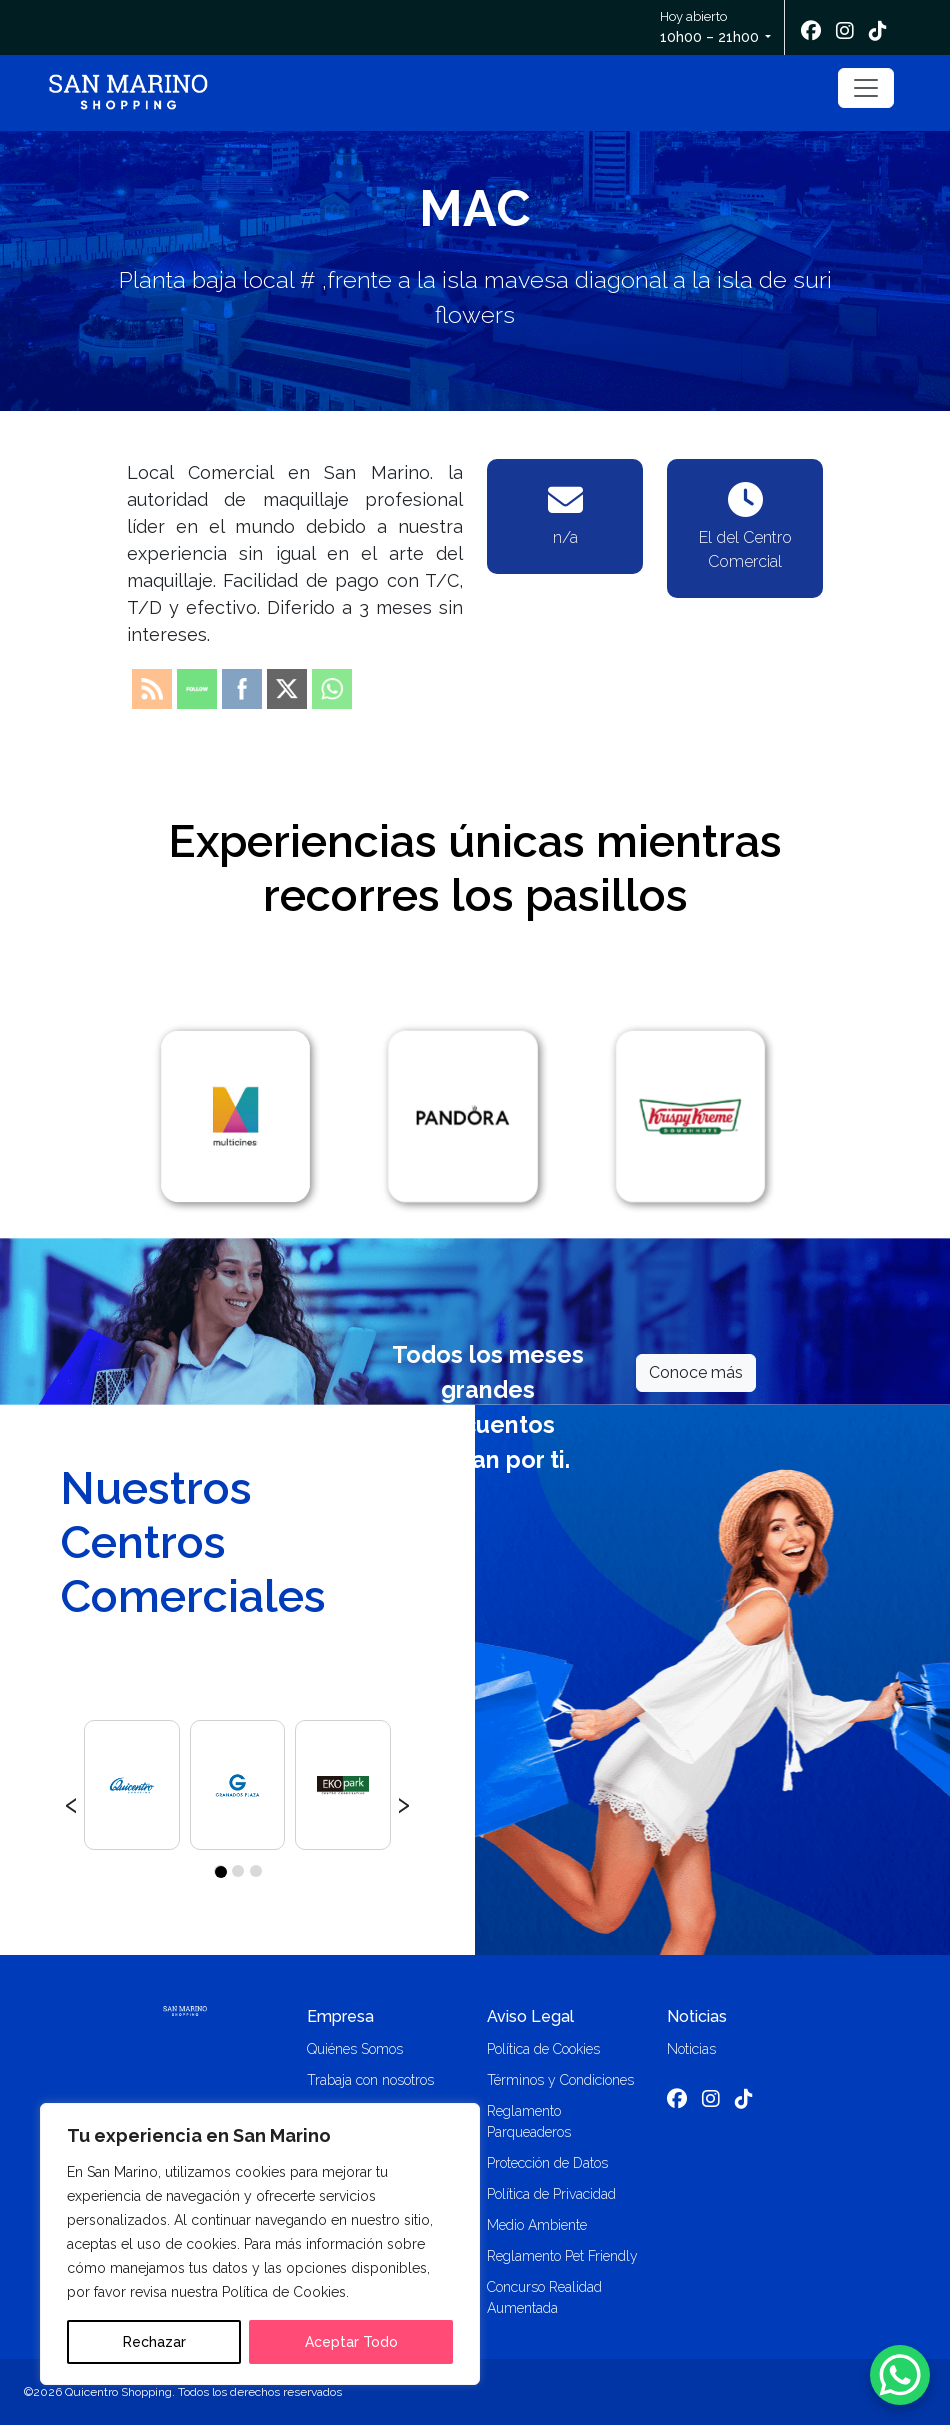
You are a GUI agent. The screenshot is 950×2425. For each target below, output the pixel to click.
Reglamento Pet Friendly (562, 2256)
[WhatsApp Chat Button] (900, 2375)
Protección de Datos (547, 2163)
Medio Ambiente (537, 2225)
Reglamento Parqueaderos (529, 2121)
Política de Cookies (543, 2049)
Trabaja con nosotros (370, 2080)
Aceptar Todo (351, 2342)
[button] (220, 1871)
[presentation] (71, 1802)
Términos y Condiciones (560, 2080)
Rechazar (154, 2342)
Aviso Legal (530, 2016)
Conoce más (696, 1372)
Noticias (697, 2016)
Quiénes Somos (355, 2049)
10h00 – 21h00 (709, 37)
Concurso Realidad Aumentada (544, 2297)
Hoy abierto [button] (711, 28)
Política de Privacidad (551, 2194)
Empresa (340, 2016)
